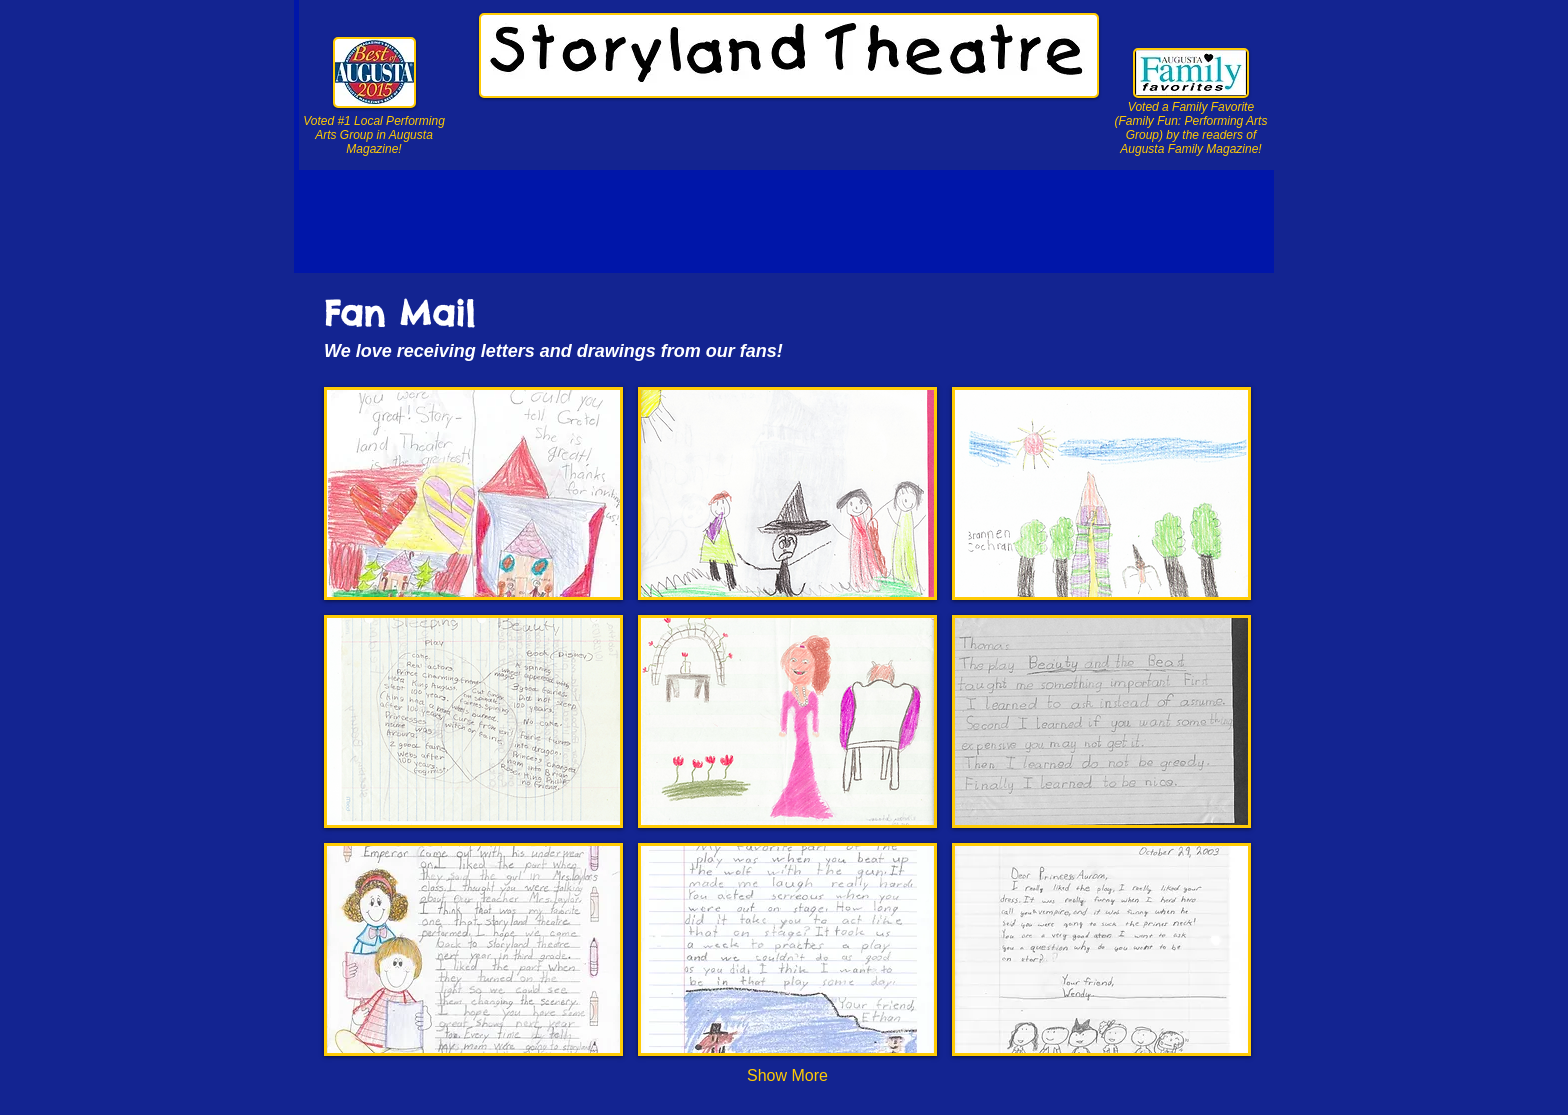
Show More (787, 1075)
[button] (473, 493)
